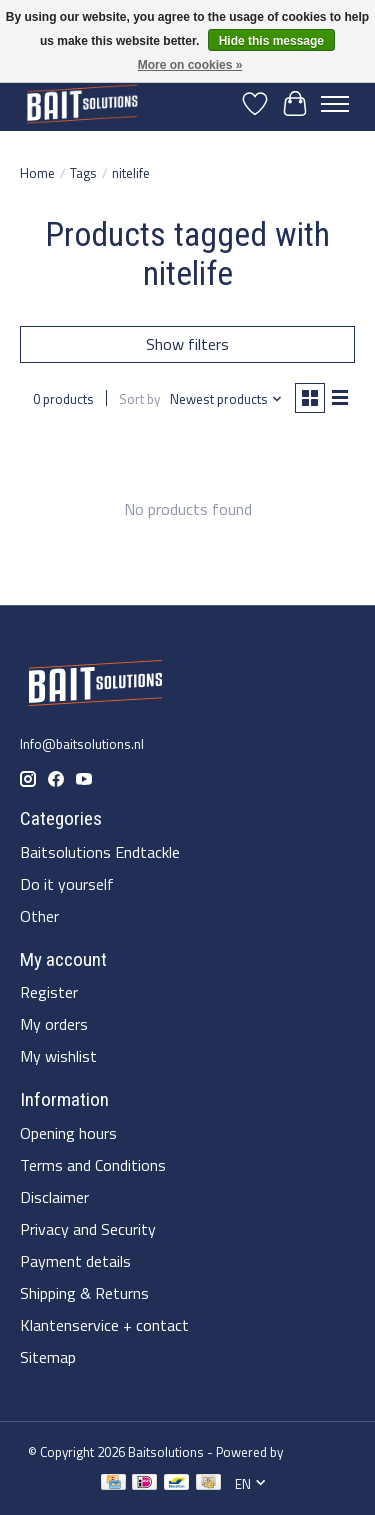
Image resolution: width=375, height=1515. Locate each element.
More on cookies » (190, 65)
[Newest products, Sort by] (226, 399)
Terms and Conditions (93, 1165)
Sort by (139, 399)
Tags (83, 173)
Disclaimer (54, 1197)
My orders (54, 1024)
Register (49, 992)
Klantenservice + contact (104, 1325)
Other (39, 916)
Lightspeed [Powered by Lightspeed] (317, 1452)
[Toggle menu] (335, 104)
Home (37, 173)
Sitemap (48, 1357)
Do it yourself (67, 884)
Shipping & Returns (84, 1293)
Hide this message (271, 41)
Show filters (187, 344)
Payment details (75, 1261)
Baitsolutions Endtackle (100, 852)
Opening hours (68, 1133)
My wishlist (58, 1056)
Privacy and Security (88, 1229)
